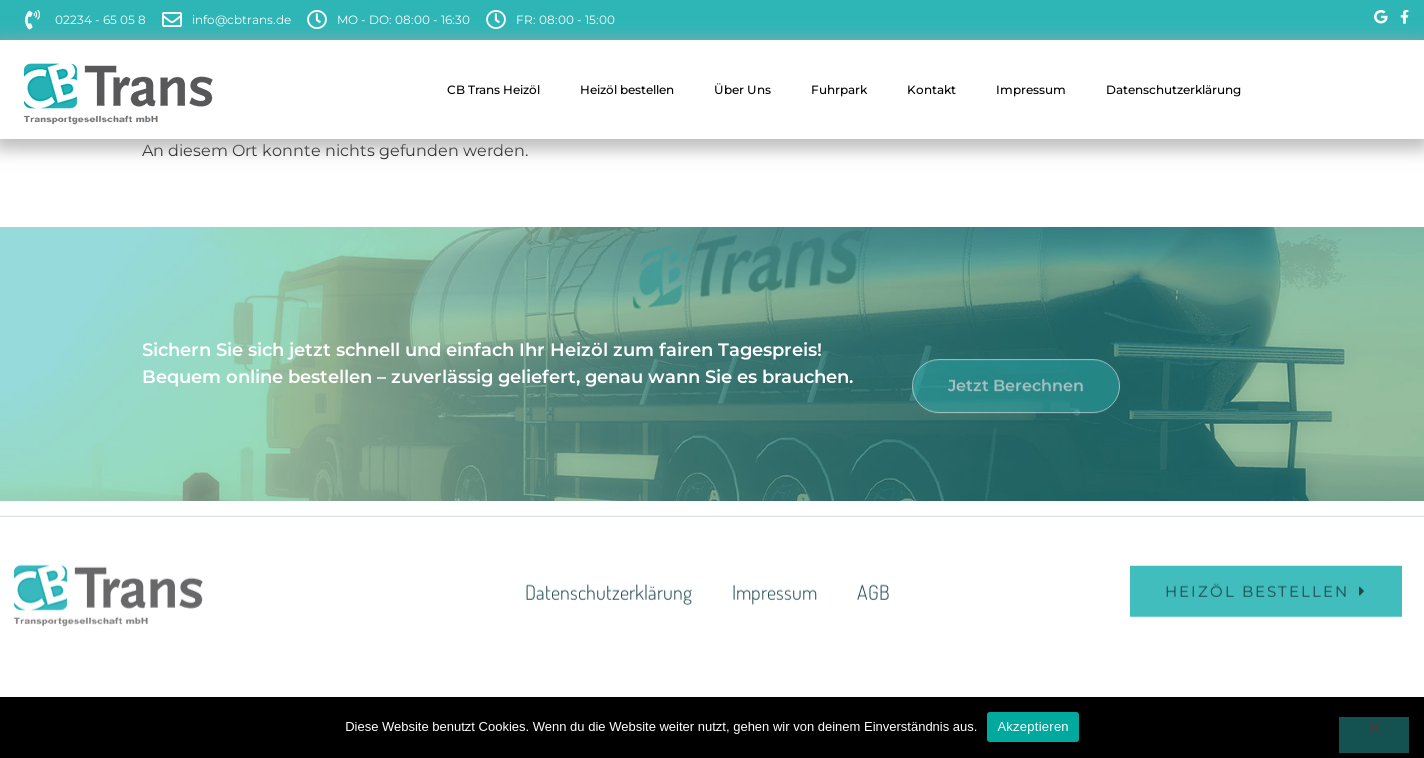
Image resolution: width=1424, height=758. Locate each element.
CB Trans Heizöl (493, 89)
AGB (873, 608)
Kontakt (931, 89)
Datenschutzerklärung (1173, 89)
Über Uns (742, 89)
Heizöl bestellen (627, 89)
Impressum (1031, 89)
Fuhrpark (839, 89)
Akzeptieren (1032, 726)
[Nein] (1374, 735)
